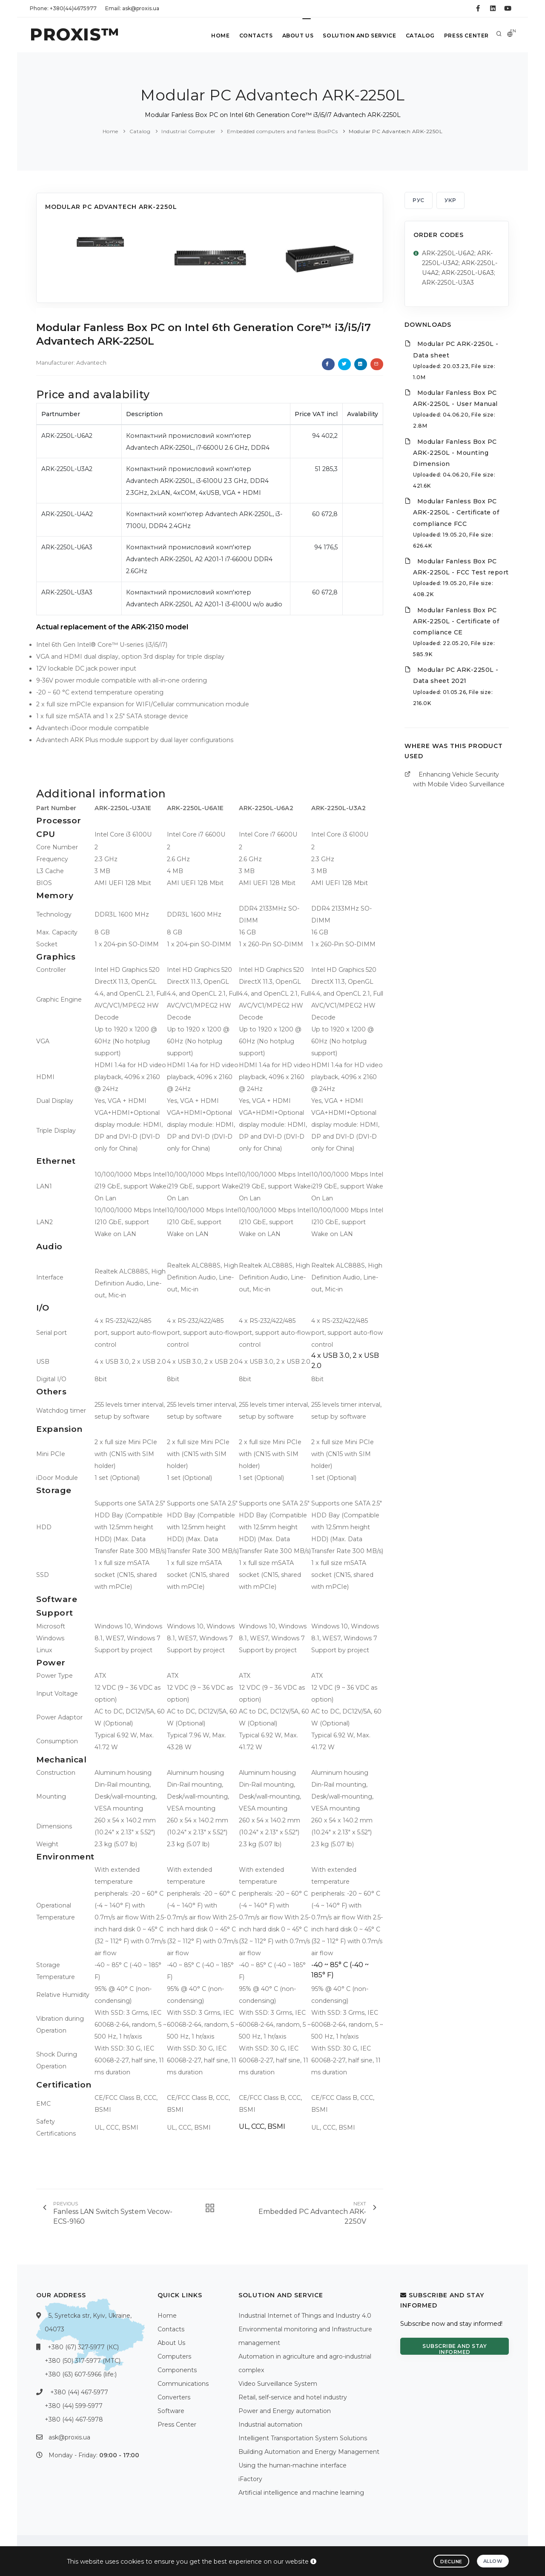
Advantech (91, 362)
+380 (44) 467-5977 (79, 2392)
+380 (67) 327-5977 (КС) (83, 2347)
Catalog (418, 35)
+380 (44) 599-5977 (74, 2406)
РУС (419, 200)
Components (177, 2370)
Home (216, 35)
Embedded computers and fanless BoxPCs (282, 131)
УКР (450, 200)
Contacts (252, 35)
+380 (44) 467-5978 (74, 2419)
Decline (451, 2562)
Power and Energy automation (284, 2411)
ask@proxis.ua (69, 2437)
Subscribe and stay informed (454, 2349)
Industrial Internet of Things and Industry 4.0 (304, 2315)
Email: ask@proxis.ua (132, 8)
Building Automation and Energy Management (308, 2452)
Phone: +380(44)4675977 (63, 8)
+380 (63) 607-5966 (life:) (81, 2374)
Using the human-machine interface (292, 2465)
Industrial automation (270, 2424)
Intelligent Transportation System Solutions (302, 2438)
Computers (174, 2356)
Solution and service (357, 35)
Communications (183, 2384)
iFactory (250, 2479)
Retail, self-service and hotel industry (292, 2397)
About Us (295, 35)
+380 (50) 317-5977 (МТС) (82, 2361)
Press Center (466, 35)
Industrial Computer (188, 131)
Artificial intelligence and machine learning (301, 2492)
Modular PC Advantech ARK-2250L (395, 131)
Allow (493, 2561)
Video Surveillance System (277, 2384)
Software (171, 2411)
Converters (174, 2397)
